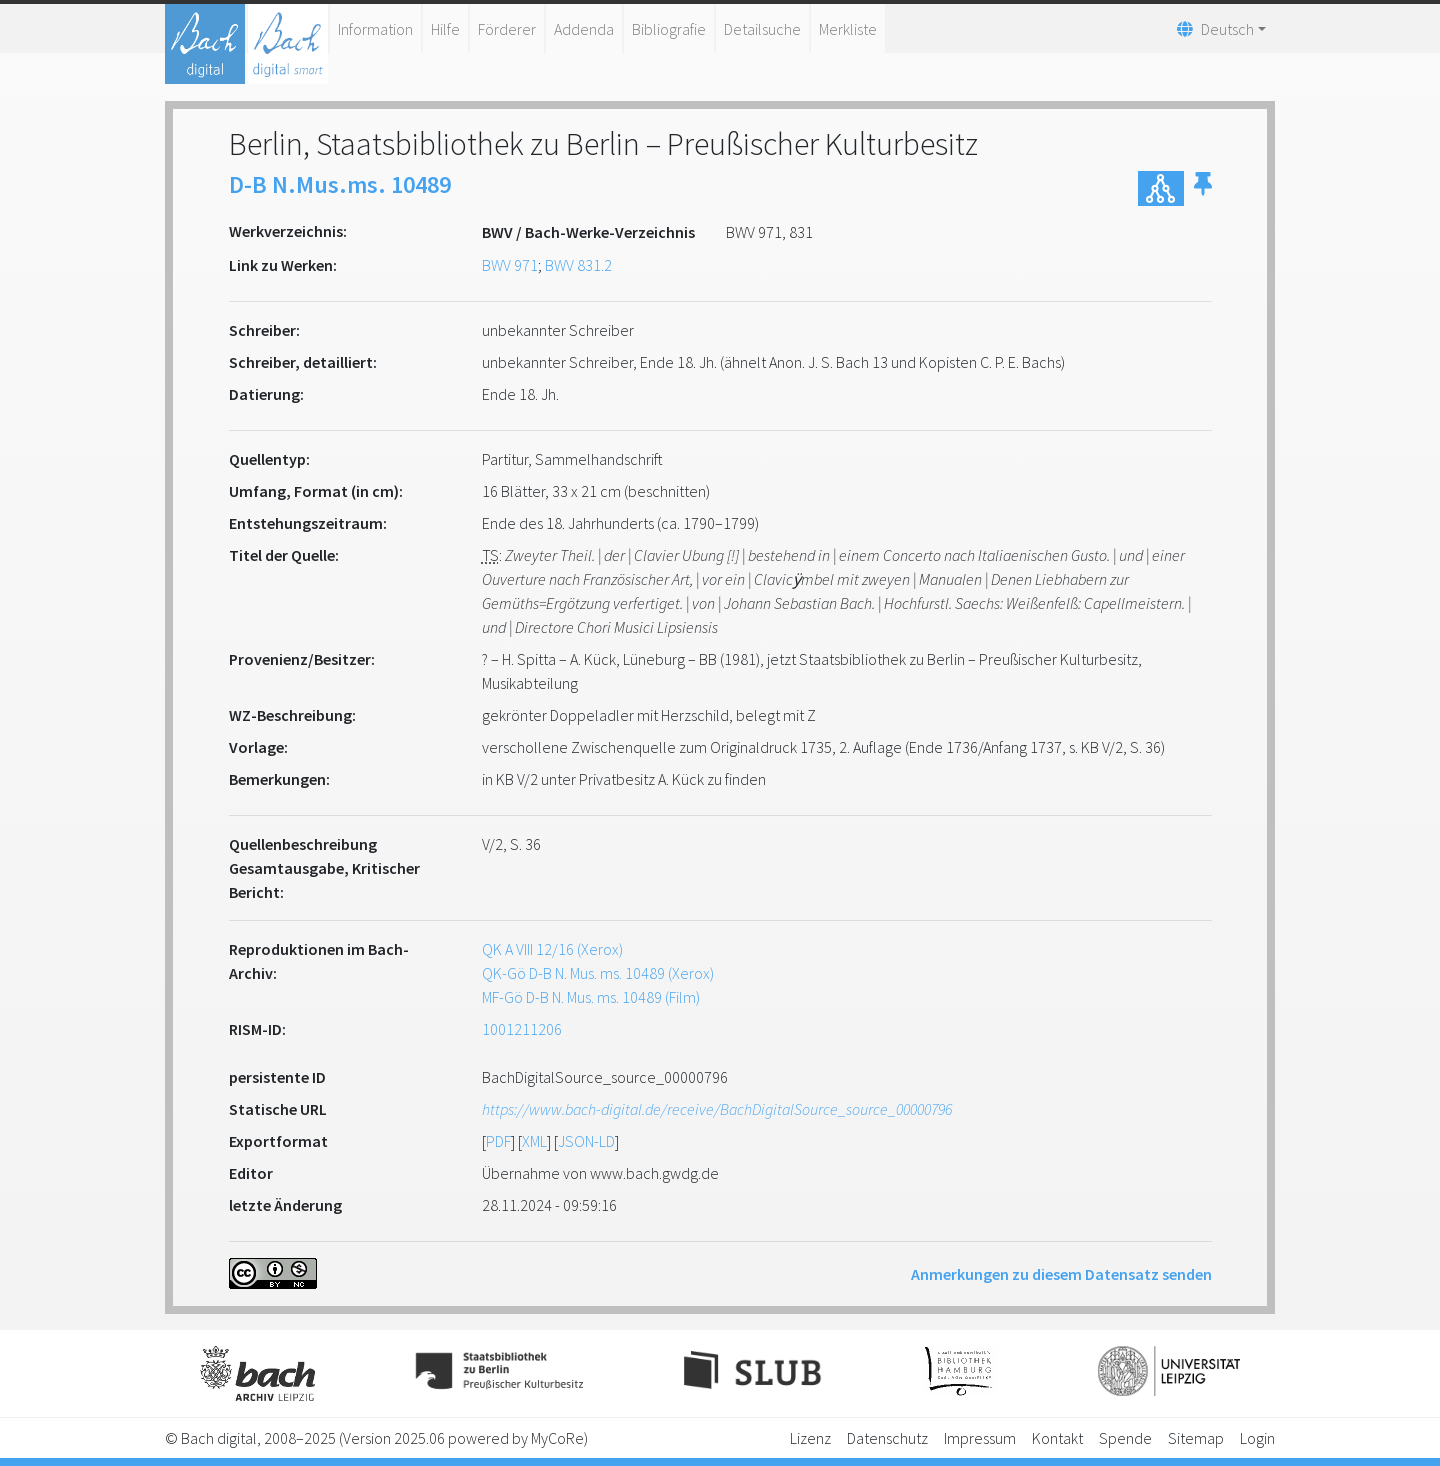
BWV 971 (510, 265)
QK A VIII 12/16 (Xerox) (552, 949)
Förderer (507, 29)
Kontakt (1057, 1438)
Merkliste (848, 29)
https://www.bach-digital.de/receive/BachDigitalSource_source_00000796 (717, 1109)
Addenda (584, 29)
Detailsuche (762, 29)
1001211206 (522, 1029)
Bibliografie (669, 29)
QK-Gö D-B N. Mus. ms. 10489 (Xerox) (598, 973)
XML (534, 1141)
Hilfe (445, 29)
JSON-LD (586, 1141)
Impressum (980, 1438)
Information (375, 29)
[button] (1203, 188)
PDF (498, 1141)
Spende (1125, 1438)
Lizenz (810, 1438)
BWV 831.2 (578, 265)
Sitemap (1196, 1438)
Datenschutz (887, 1438)
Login (1257, 1438)
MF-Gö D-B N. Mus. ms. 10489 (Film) (591, 997)
